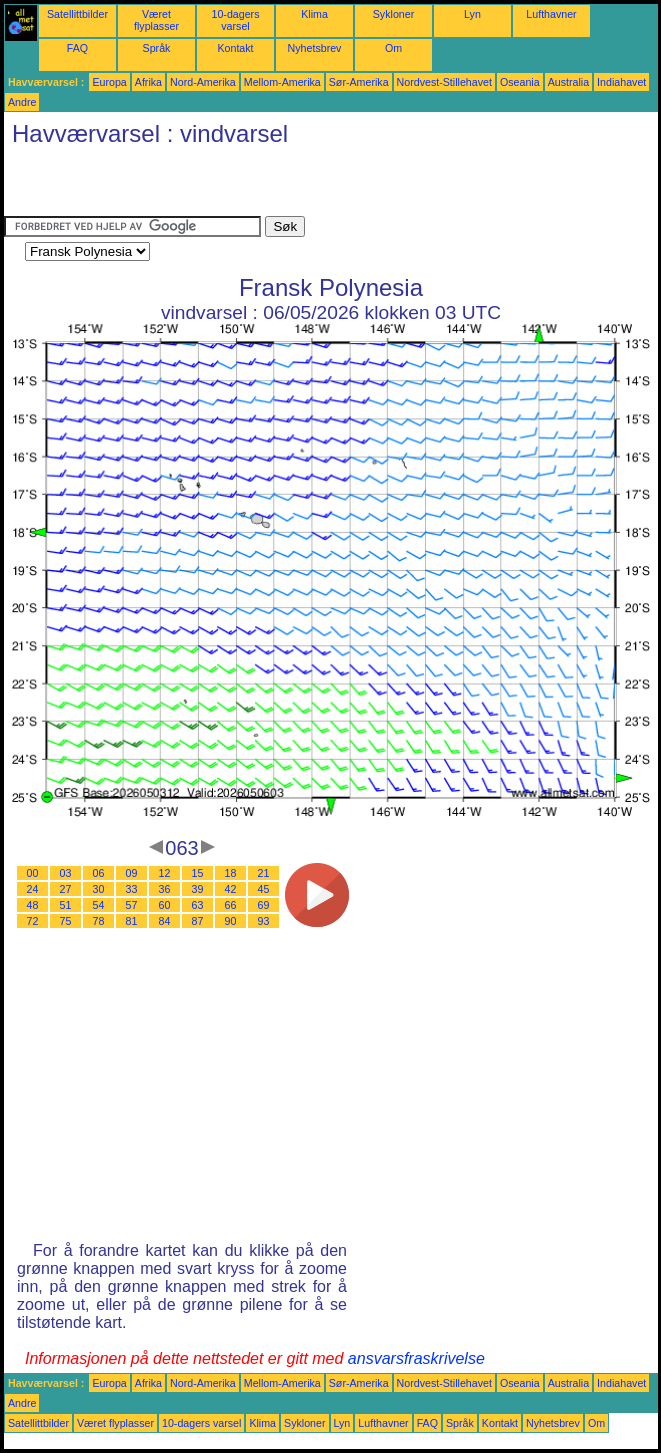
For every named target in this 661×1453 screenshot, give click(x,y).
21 (264, 873)
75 (66, 921)
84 (165, 921)
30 (99, 889)
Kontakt (235, 48)
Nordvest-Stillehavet (444, 82)
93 (264, 921)
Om (393, 48)
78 (99, 921)
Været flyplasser (156, 20)
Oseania (520, 82)
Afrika (148, 82)
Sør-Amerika (359, 82)
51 (66, 905)
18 (231, 873)
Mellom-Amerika (282, 82)
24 (33, 889)
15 (198, 873)
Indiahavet (621, 82)
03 (66, 873)
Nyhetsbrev (315, 48)
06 (99, 873)
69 (264, 905)
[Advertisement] (238, 186)
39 (198, 889)
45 (264, 889)
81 (132, 921)
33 (132, 889)
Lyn (472, 14)
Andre (22, 102)
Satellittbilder (77, 14)
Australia (568, 82)
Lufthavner (551, 14)
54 (99, 905)
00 (33, 873)
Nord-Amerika (203, 82)
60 (165, 905)
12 (165, 873)
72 (33, 921)
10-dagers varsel (236, 20)
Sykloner (393, 14)
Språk (157, 48)
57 (132, 905)
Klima (314, 14)
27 (66, 889)
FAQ (77, 48)
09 (132, 873)
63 (198, 905)
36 (165, 889)
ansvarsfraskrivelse (416, 1358)
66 (231, 905)
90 (231, 921)
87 (198, 921)
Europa (109, 82)
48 (33, 905)
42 (231, 889)
